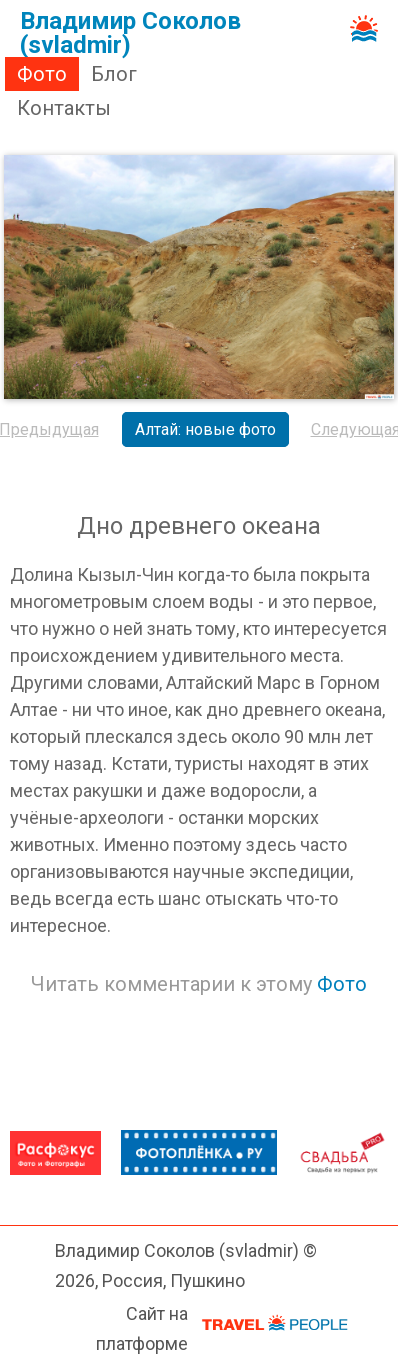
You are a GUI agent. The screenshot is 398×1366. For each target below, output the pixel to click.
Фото (42, 74)
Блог (114, 74)
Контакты (64, 108)
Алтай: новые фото (205, 429)
